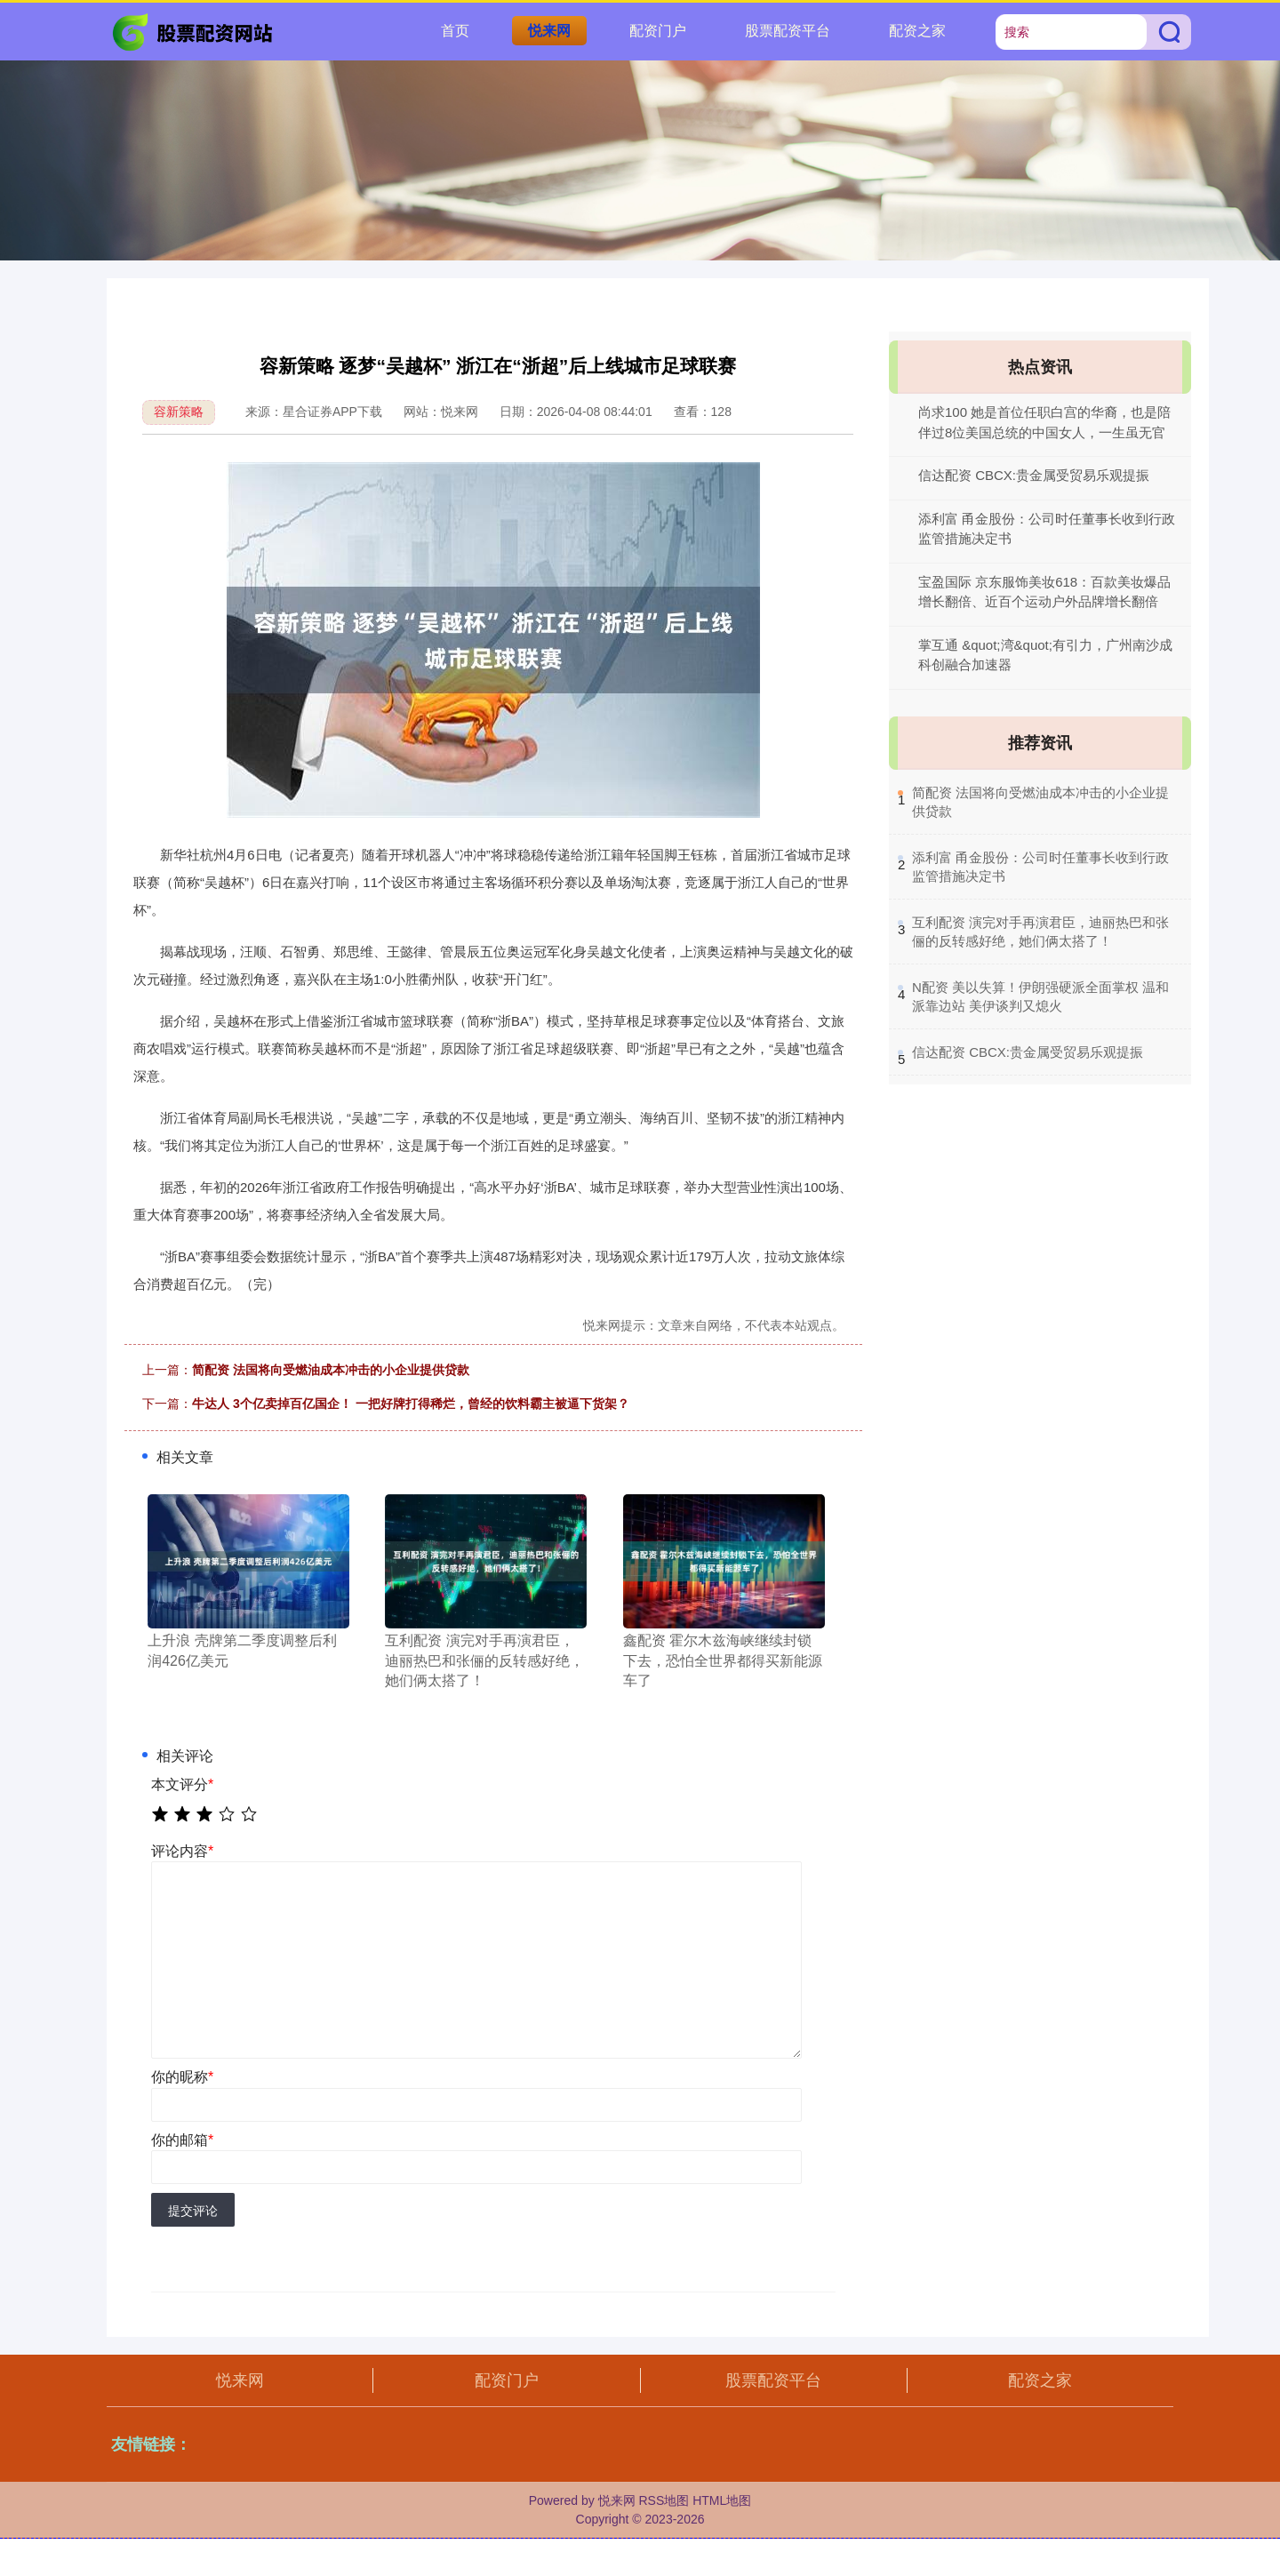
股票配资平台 (787, 30)
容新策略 (179, 411)
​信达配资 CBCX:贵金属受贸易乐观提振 (1027, 1052)
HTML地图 (721, 2500)
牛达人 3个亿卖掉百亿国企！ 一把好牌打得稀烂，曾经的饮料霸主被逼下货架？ (410, 1403)
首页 (455, 30)
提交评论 (193, 2211)
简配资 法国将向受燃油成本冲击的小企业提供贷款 (330, 1370)
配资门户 (657, 30)
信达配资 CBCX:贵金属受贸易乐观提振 (1033, 475)
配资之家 (917, 30)
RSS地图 (663, 2500)
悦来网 (549, 30)
